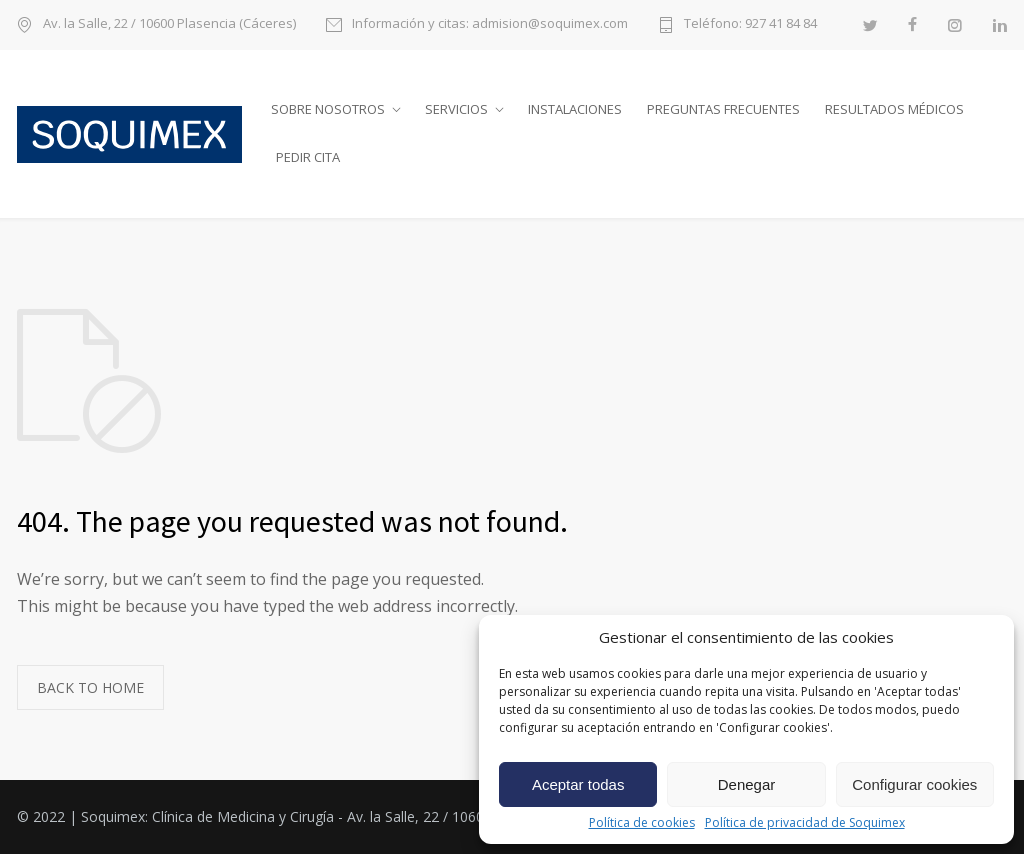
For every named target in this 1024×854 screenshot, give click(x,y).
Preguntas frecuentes (723, 109)
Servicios (456, 109)
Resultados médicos (894, 109)
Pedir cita (308, 157)
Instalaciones (575, 109)
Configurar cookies (914, 784)
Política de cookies (642, 823)
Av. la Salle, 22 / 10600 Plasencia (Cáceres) (169, 24)
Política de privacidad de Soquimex (805, 823)
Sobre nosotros (328, 109)
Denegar (747, 784)
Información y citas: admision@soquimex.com (490, 24)
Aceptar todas (578, 784)
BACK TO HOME (90, 687)
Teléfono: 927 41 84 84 (750, 24)
